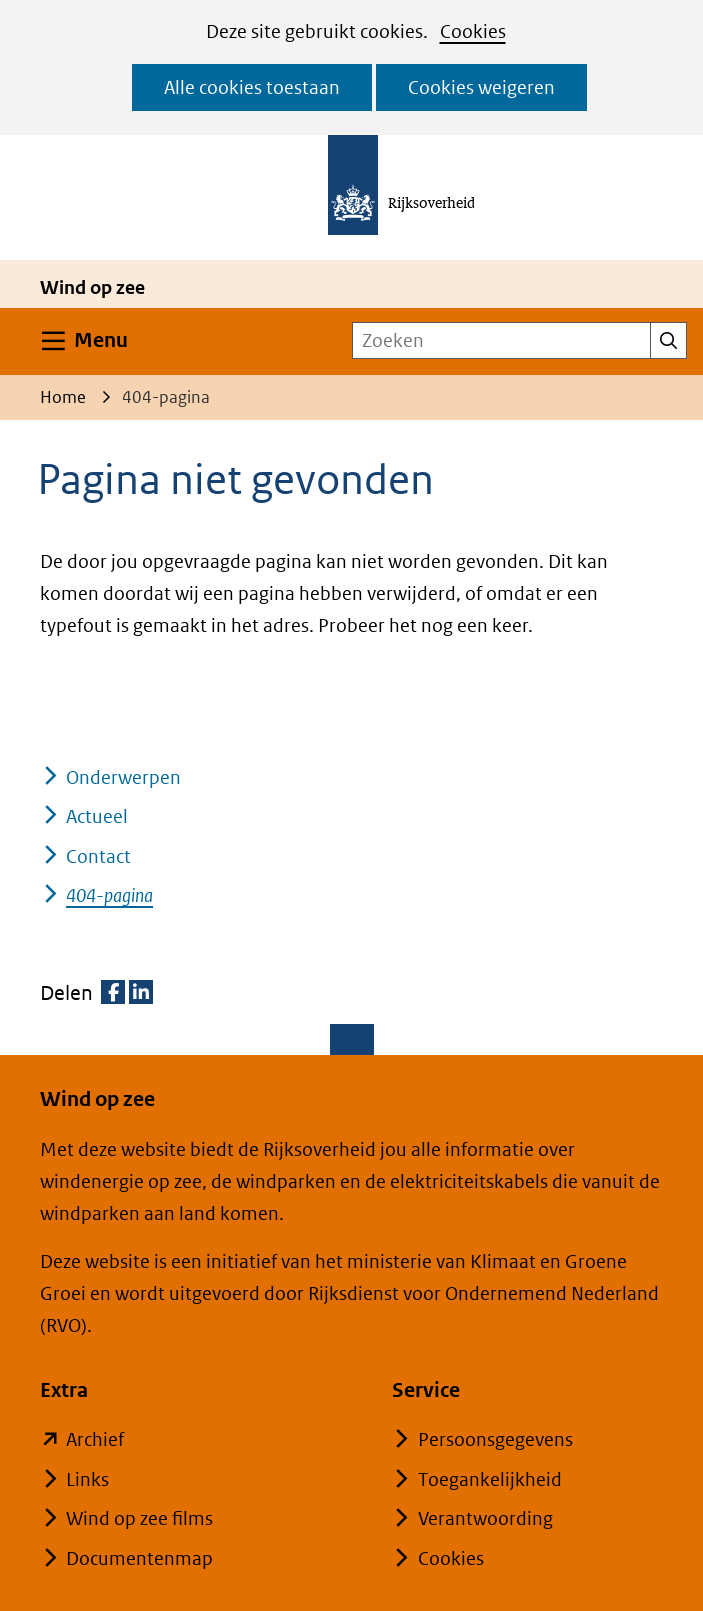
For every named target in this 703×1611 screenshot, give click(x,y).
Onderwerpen (123, 777)
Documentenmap (139, 1558)
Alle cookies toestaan (252, 87)
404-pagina (109, 895)
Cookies (473, 31)
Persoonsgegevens (495, 1439)
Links (87, 1479)
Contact (98, 856)
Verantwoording (485, 1518)
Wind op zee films (139, 1518)
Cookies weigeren (481, 87)
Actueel (97, 816)
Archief (95, 1439)
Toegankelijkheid (490, 1479)
